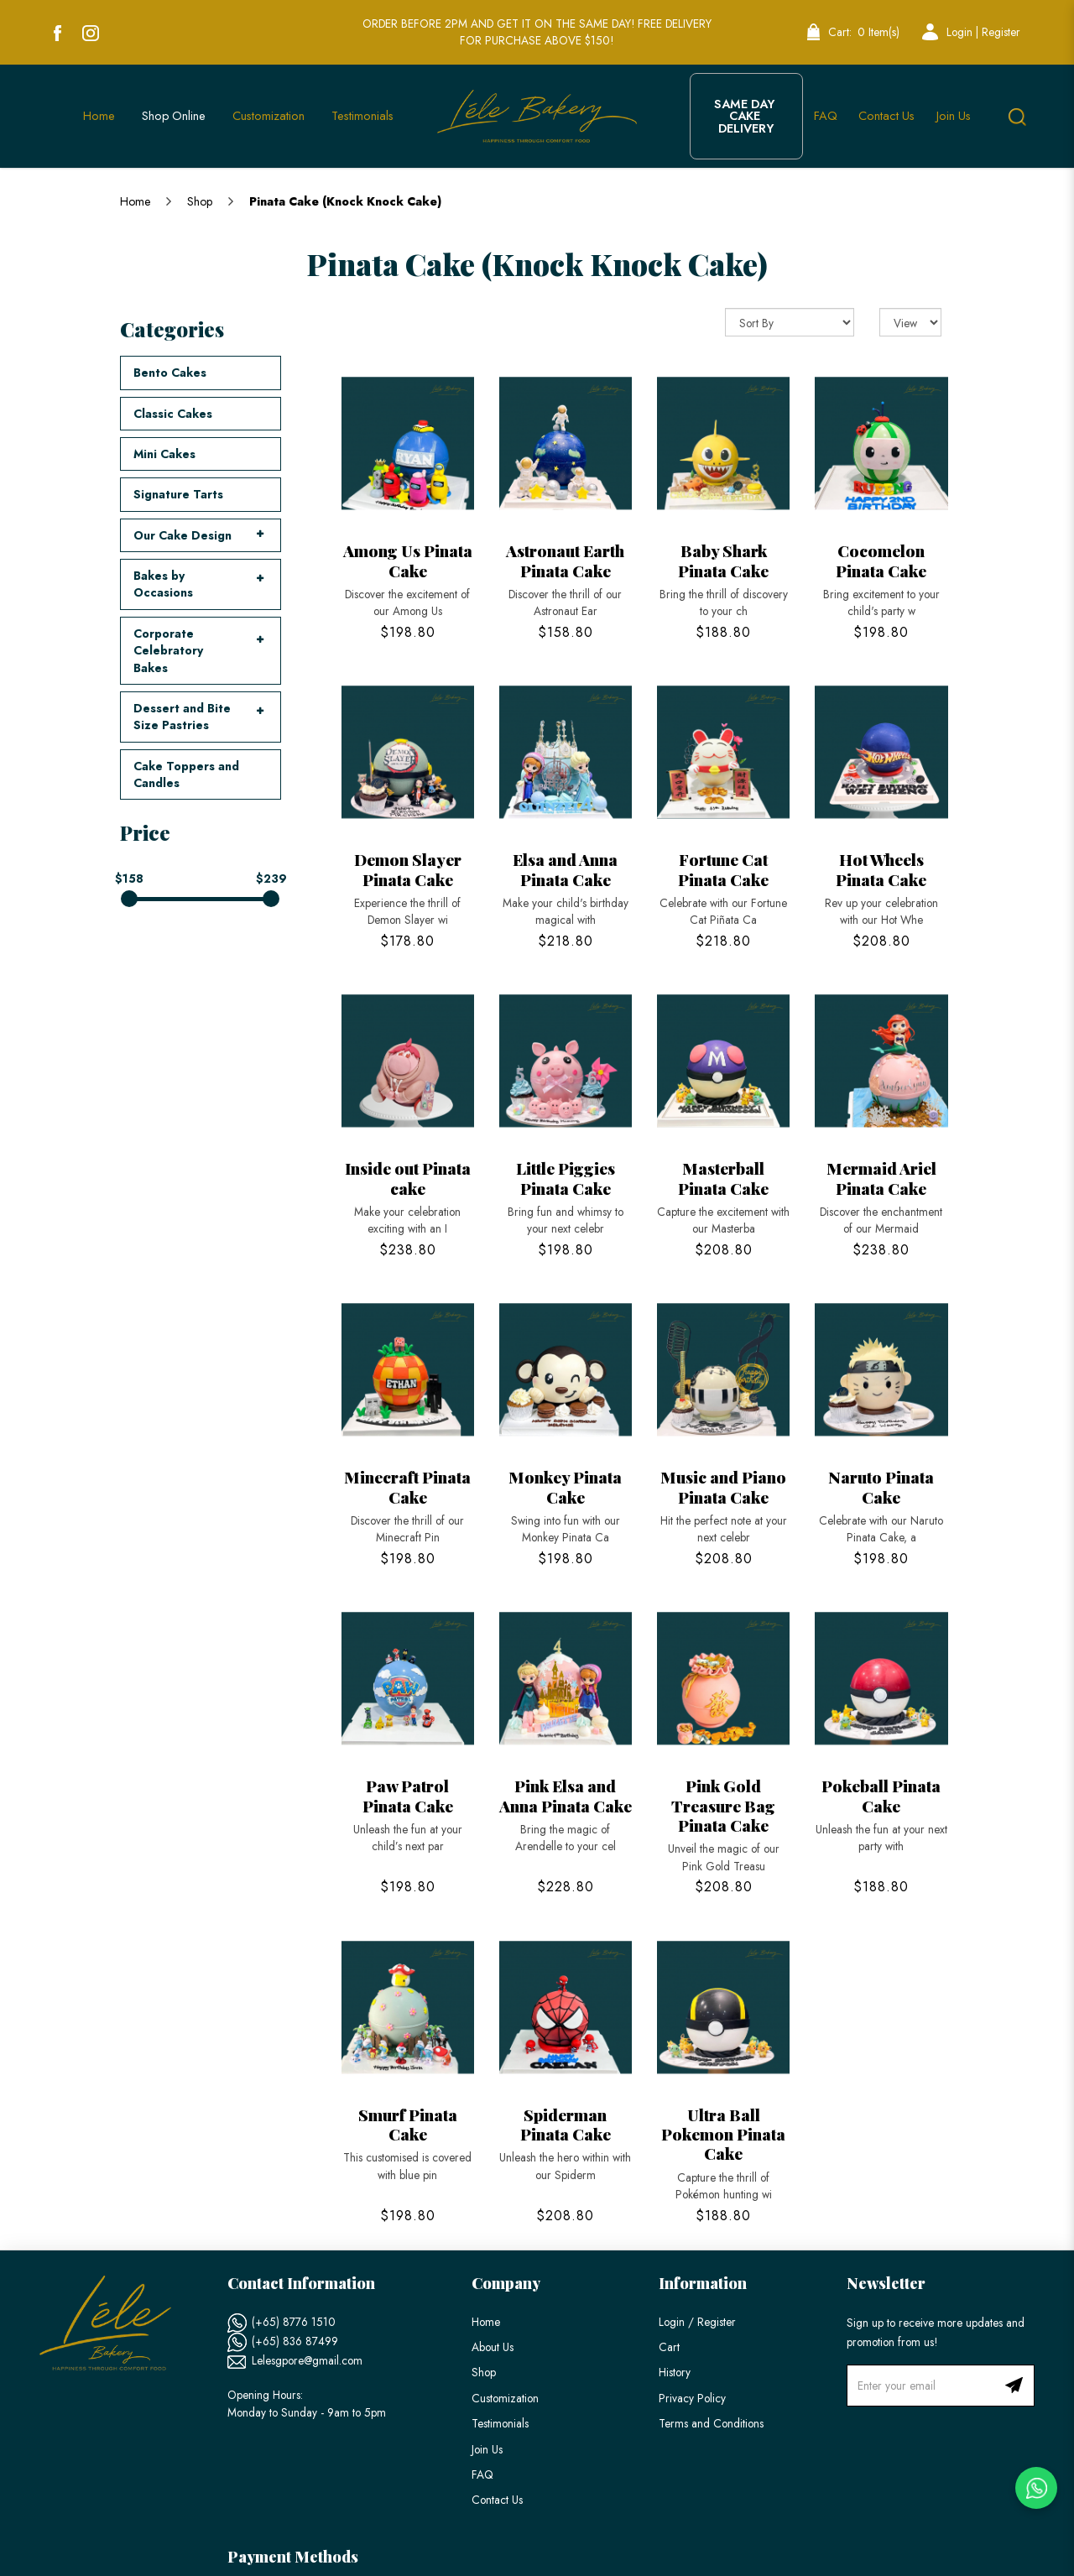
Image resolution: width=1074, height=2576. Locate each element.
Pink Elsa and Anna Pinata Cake (565, 1795)
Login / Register (697, 2321)
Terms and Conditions (711, 2423)
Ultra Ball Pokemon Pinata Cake (723, 2134)
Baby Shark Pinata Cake (723, 560)
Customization (505, 2398)
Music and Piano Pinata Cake (723, 1486)
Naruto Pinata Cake (881, 1486)
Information (703, 2283)
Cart (669, 2347)
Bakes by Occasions (163, 584)
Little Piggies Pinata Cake (565, 1177)
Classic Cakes (172, 413)
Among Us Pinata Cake (407, 560)
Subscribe (1013, 2385)
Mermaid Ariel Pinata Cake (881, 1177)
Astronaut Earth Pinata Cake (565, 560)
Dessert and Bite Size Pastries (182, 716)
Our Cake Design (182, 535)
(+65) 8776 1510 (294, 2321)
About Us (493, 2347)
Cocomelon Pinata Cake (881, 560)
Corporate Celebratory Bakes (168, 650)
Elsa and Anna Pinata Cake (565, 868)
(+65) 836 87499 (295, 2341)
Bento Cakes (169, 372)
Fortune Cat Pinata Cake (723, 868)
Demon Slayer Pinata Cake (407, 868)
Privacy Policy (692, 2398)
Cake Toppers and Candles (186, 774)
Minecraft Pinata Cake (407, 1486)
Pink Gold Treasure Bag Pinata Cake (723, 1805)
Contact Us (497, 2499)
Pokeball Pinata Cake (881, 1795)
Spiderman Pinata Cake (565, 2124)
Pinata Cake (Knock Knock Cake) (345, 201)
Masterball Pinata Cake (723, 1177)
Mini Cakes (164, 454)
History (675, 2372)
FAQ (482, 2474)
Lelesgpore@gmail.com (307, 2360)
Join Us (487, 2449)
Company (506, 2283)
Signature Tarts (178, 494)
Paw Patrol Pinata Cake (407, 1795)
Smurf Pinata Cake (407, 2124)
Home (135, 201)
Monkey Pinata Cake (565, 1486)
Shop (199, 201)
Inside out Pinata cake (408, 1177)
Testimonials (500, 2423)
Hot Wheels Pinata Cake (881, 868)
